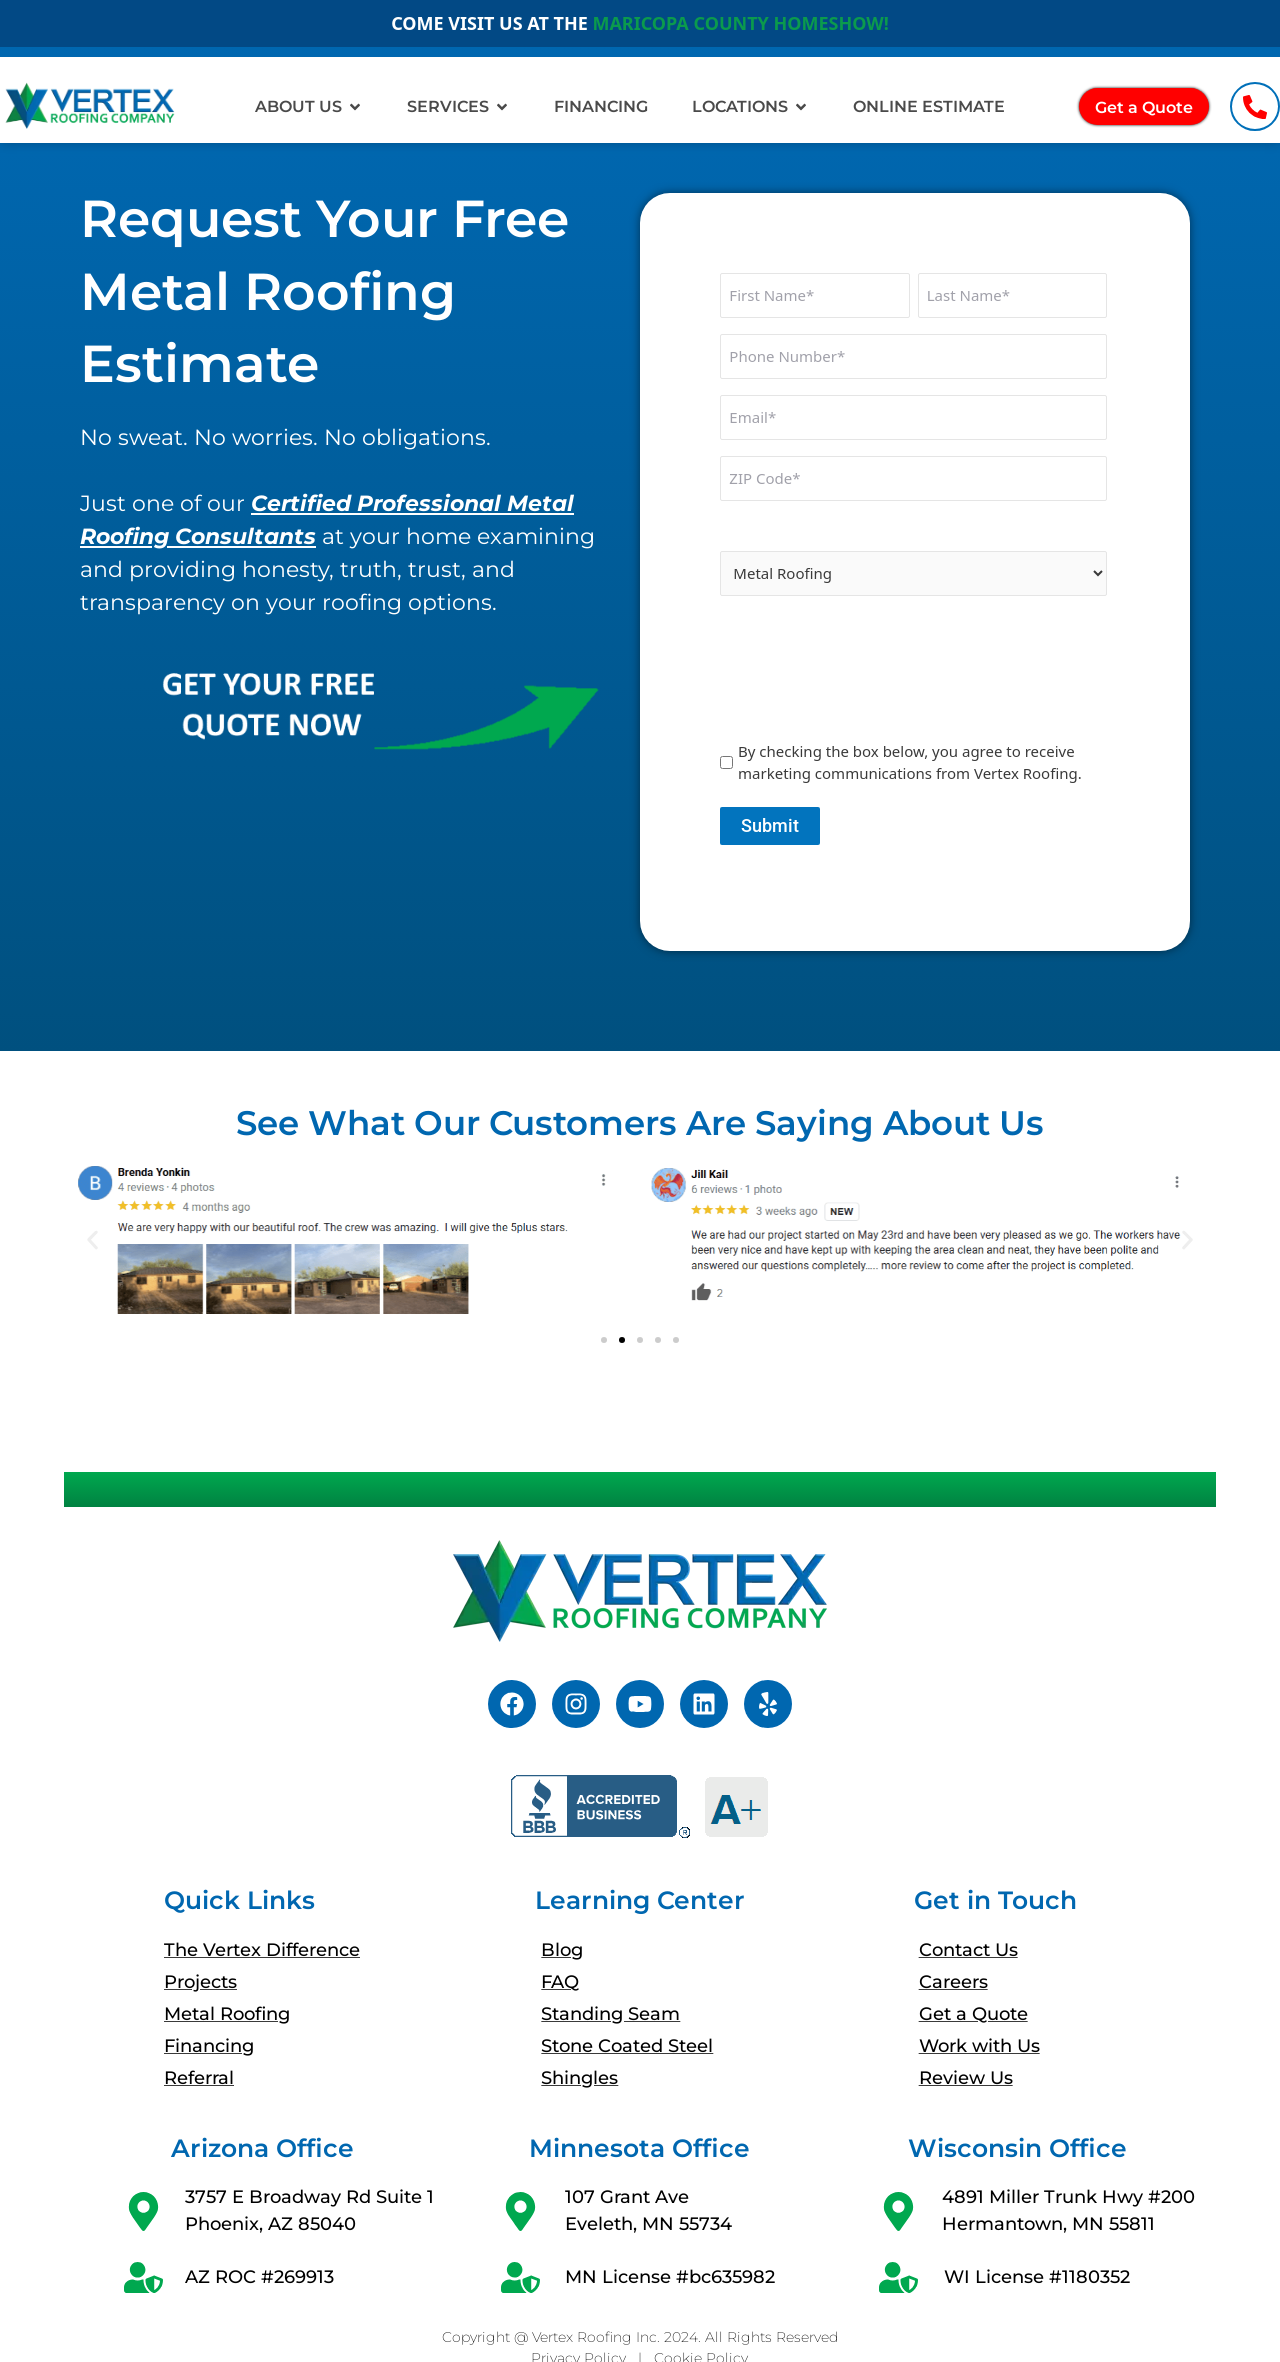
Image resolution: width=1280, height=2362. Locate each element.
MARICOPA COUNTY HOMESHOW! (740, 23)
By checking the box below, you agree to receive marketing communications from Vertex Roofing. (910, 762)
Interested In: (774, 531)
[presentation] (872, 685)
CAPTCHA (757, 626)
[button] (92, 1240)
